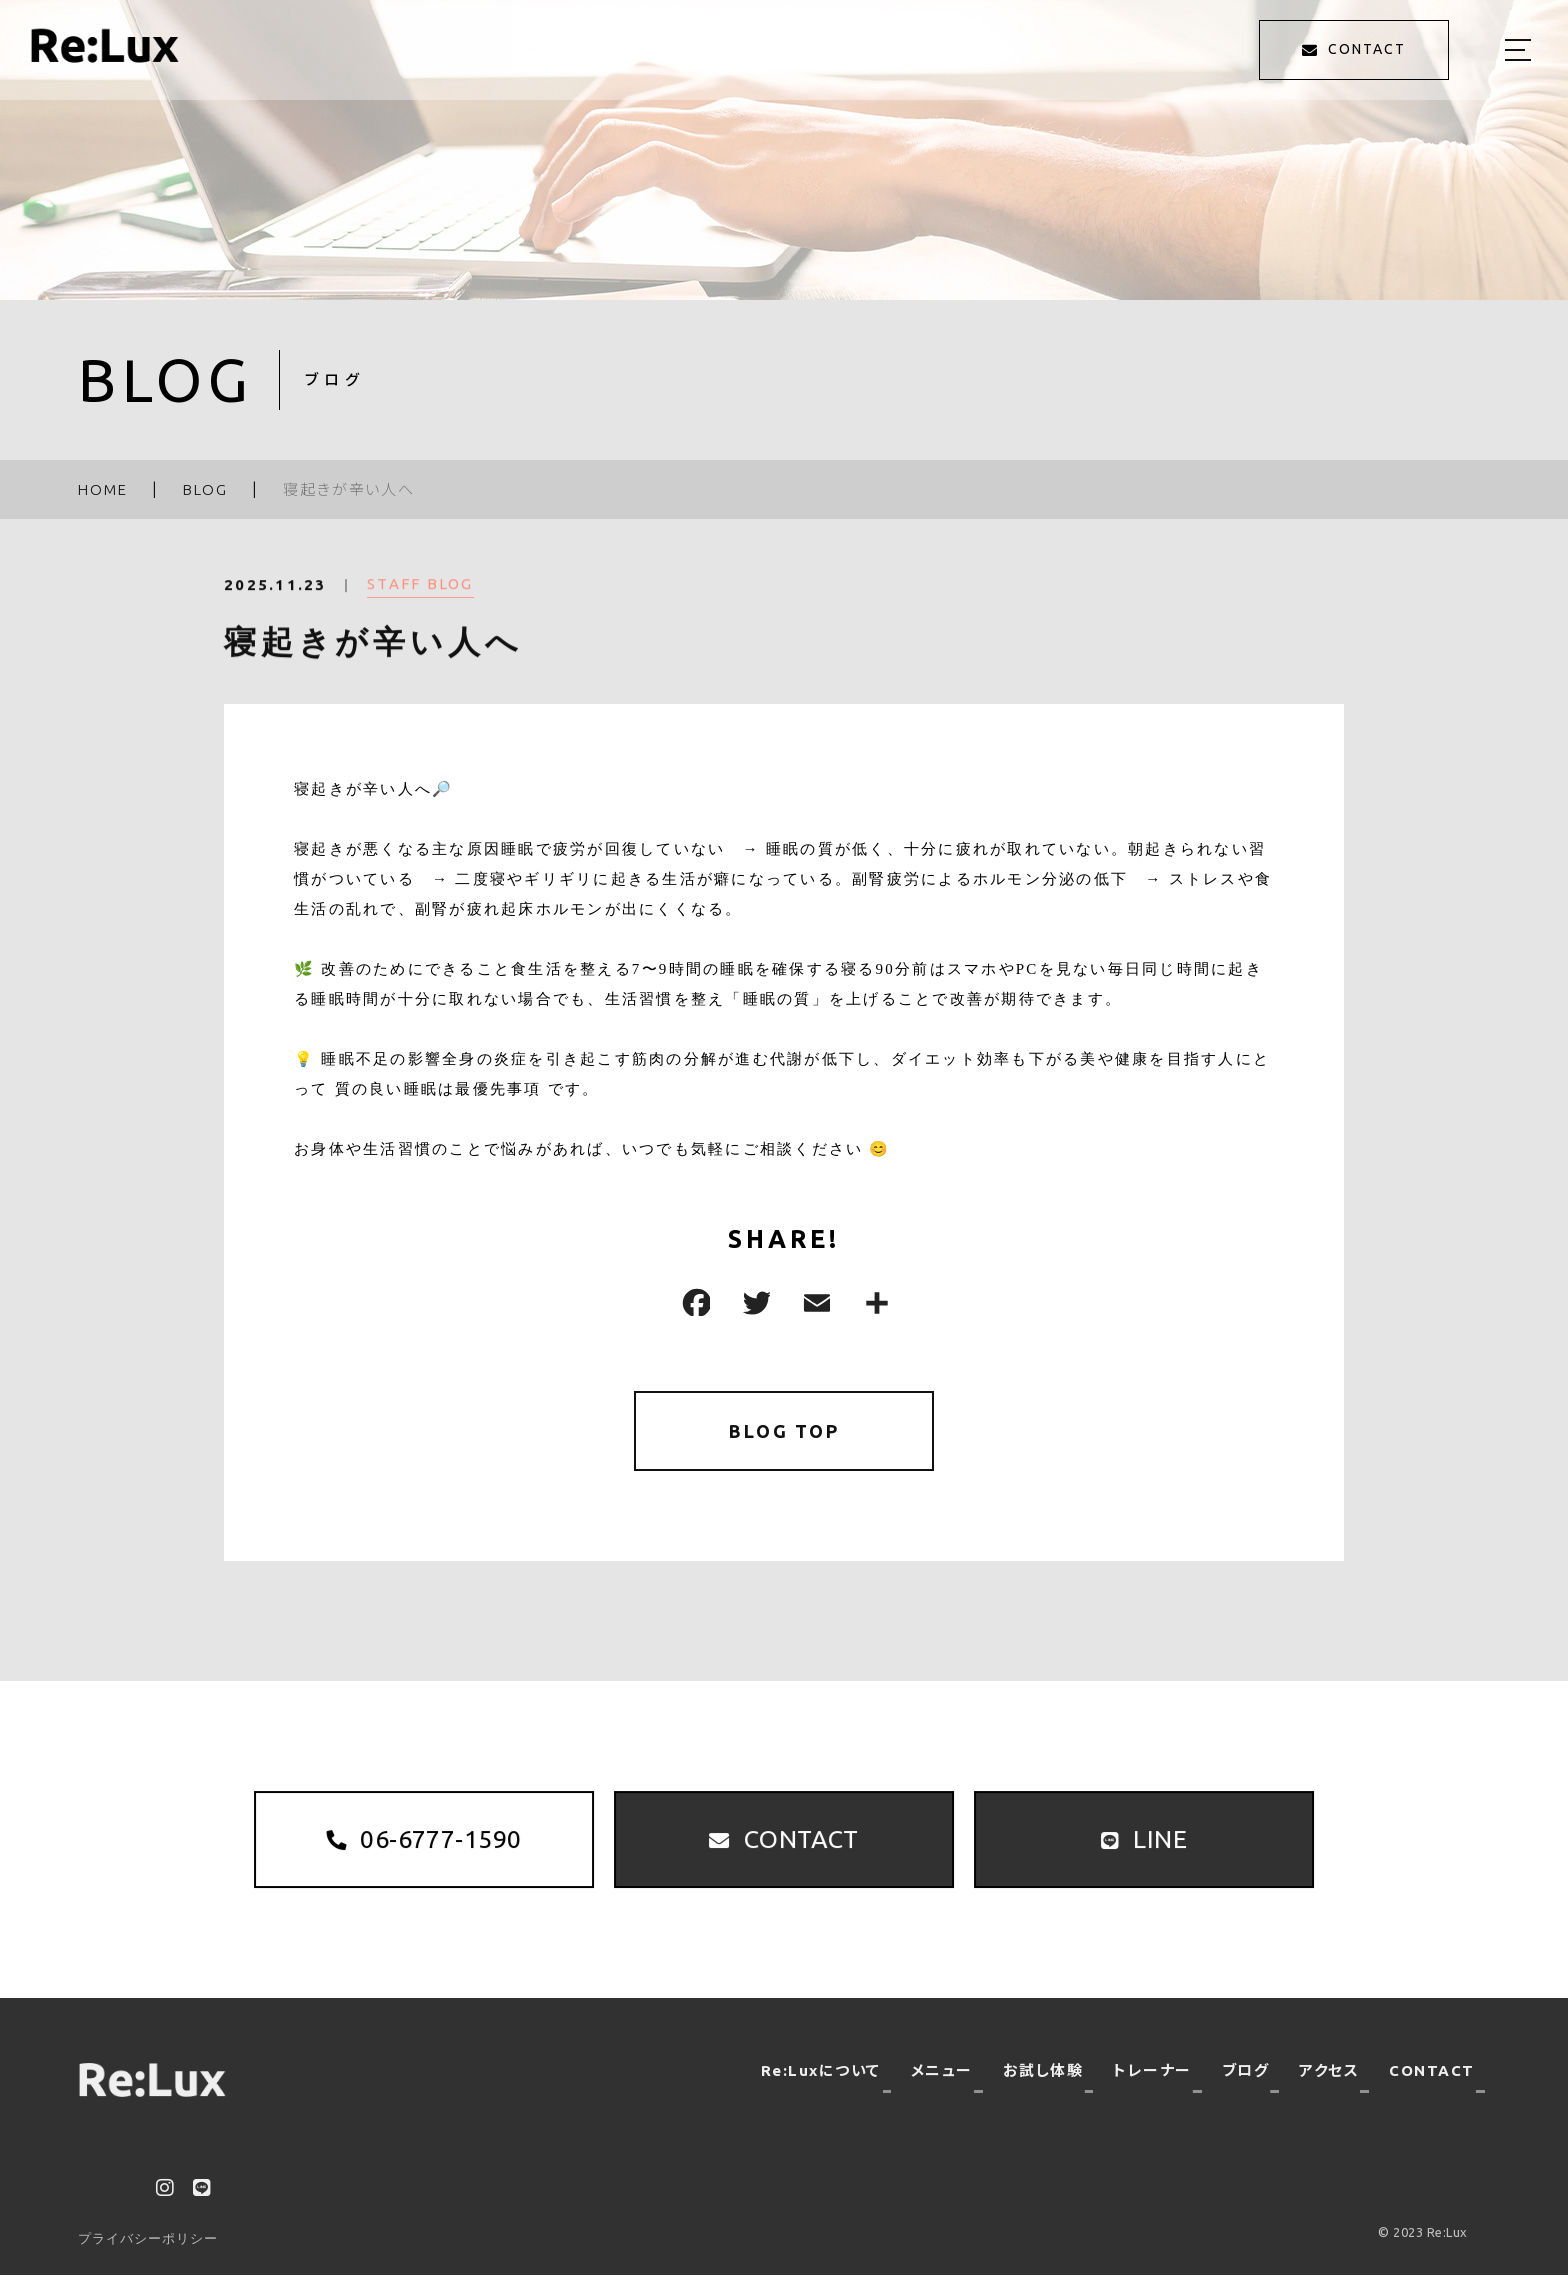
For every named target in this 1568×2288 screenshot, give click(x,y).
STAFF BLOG (420, 596)
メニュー (942, 2083)
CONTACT (1432, 2083)
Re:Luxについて (821, 2083)
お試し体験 (1043, 2083)
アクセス (1329, 2083)
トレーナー (1152, 2083)
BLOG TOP (784, 1432)
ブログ (1246, 2083)
